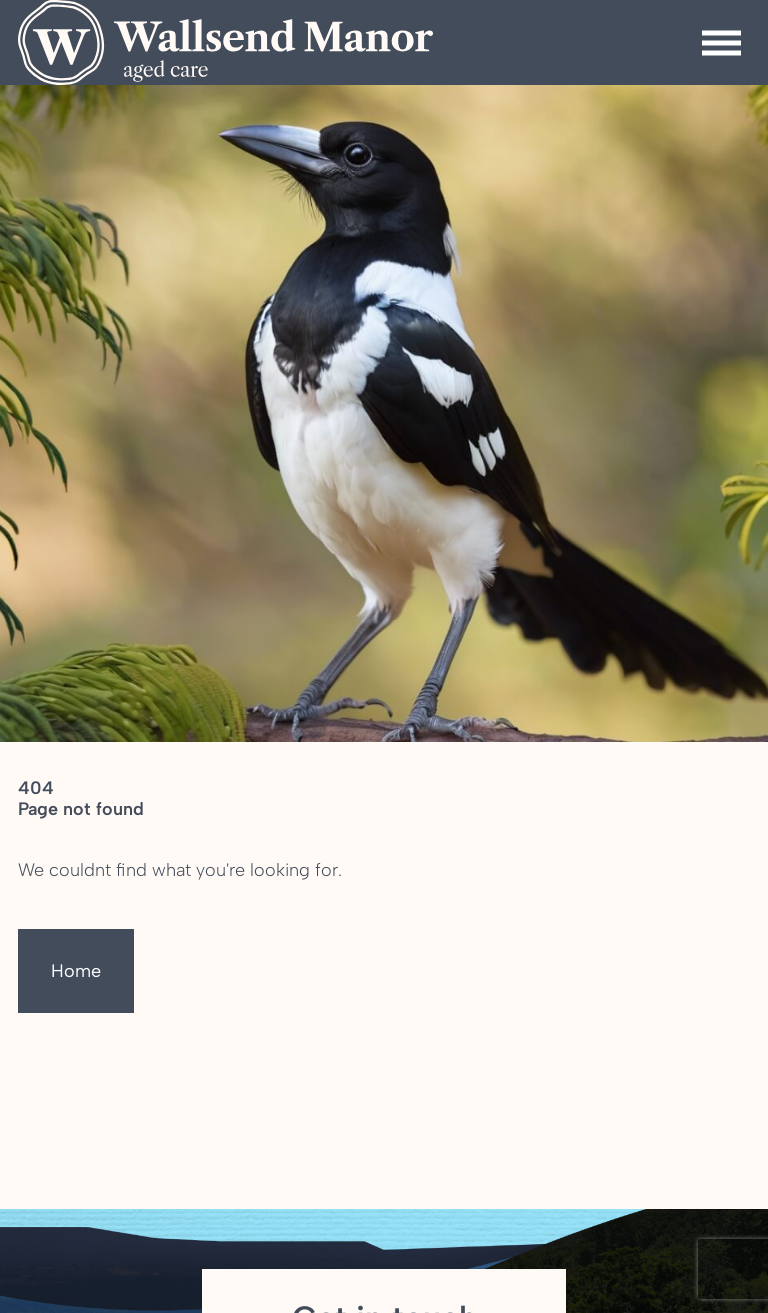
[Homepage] (225, 42)
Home (76, 971)
